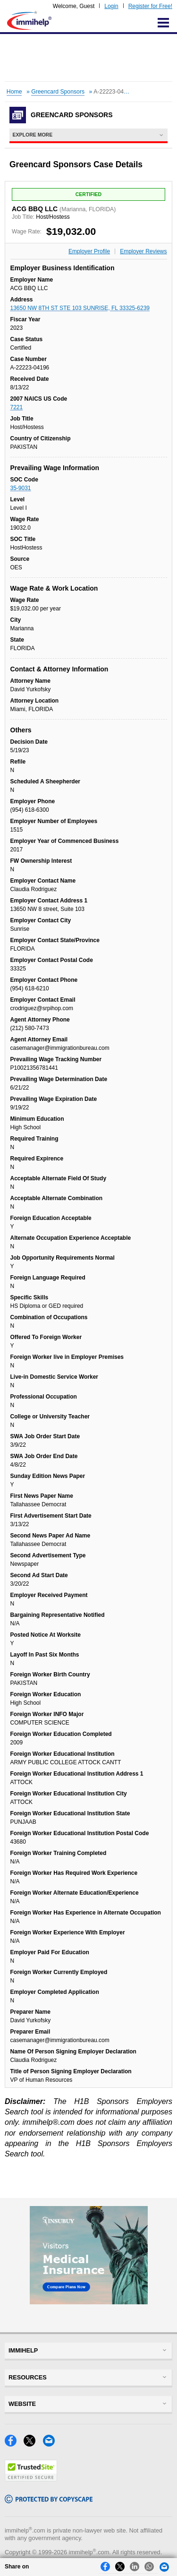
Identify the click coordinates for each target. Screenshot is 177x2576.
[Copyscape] (49, 2500)
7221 (16, 407)
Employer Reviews (143, 251)
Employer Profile (89, 251)
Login (111, 6)
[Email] (51, 2443)
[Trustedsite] (31, 2478)
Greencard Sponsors (57, 91)
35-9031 (20, 488)
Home (14, 91)
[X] (33, 2443)
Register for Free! (150, 6)
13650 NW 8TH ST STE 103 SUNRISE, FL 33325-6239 (80, 308)
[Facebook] (14, 2443)
